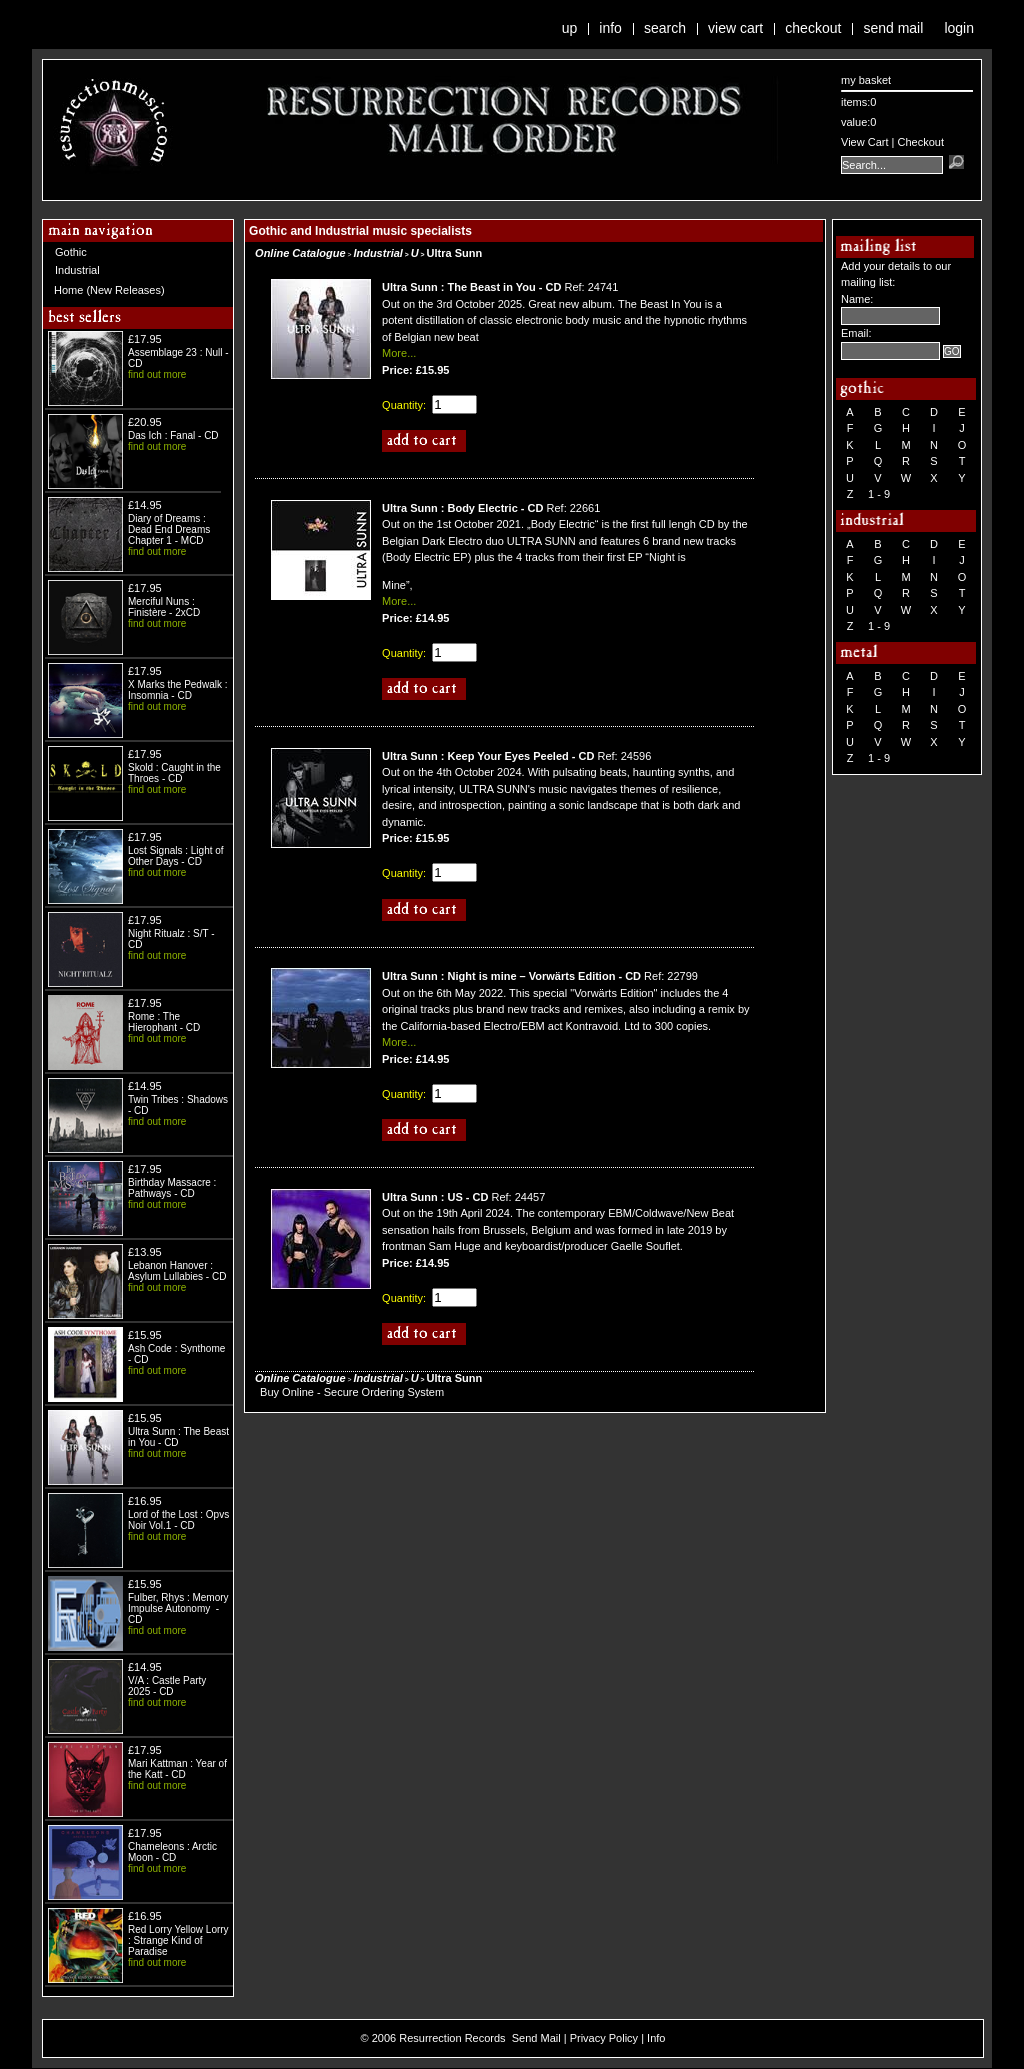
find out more (157, 374)
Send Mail (893, 28)
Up (570, 28)
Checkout (813, 28)
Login (959, 28)
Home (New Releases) (109, 290)
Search (665, 28)
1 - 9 (879, 494)
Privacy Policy (604, 2038)
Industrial (77, 270)
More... (399, 353)
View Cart (735, 28)
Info (610, 28)
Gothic (71, 252)
